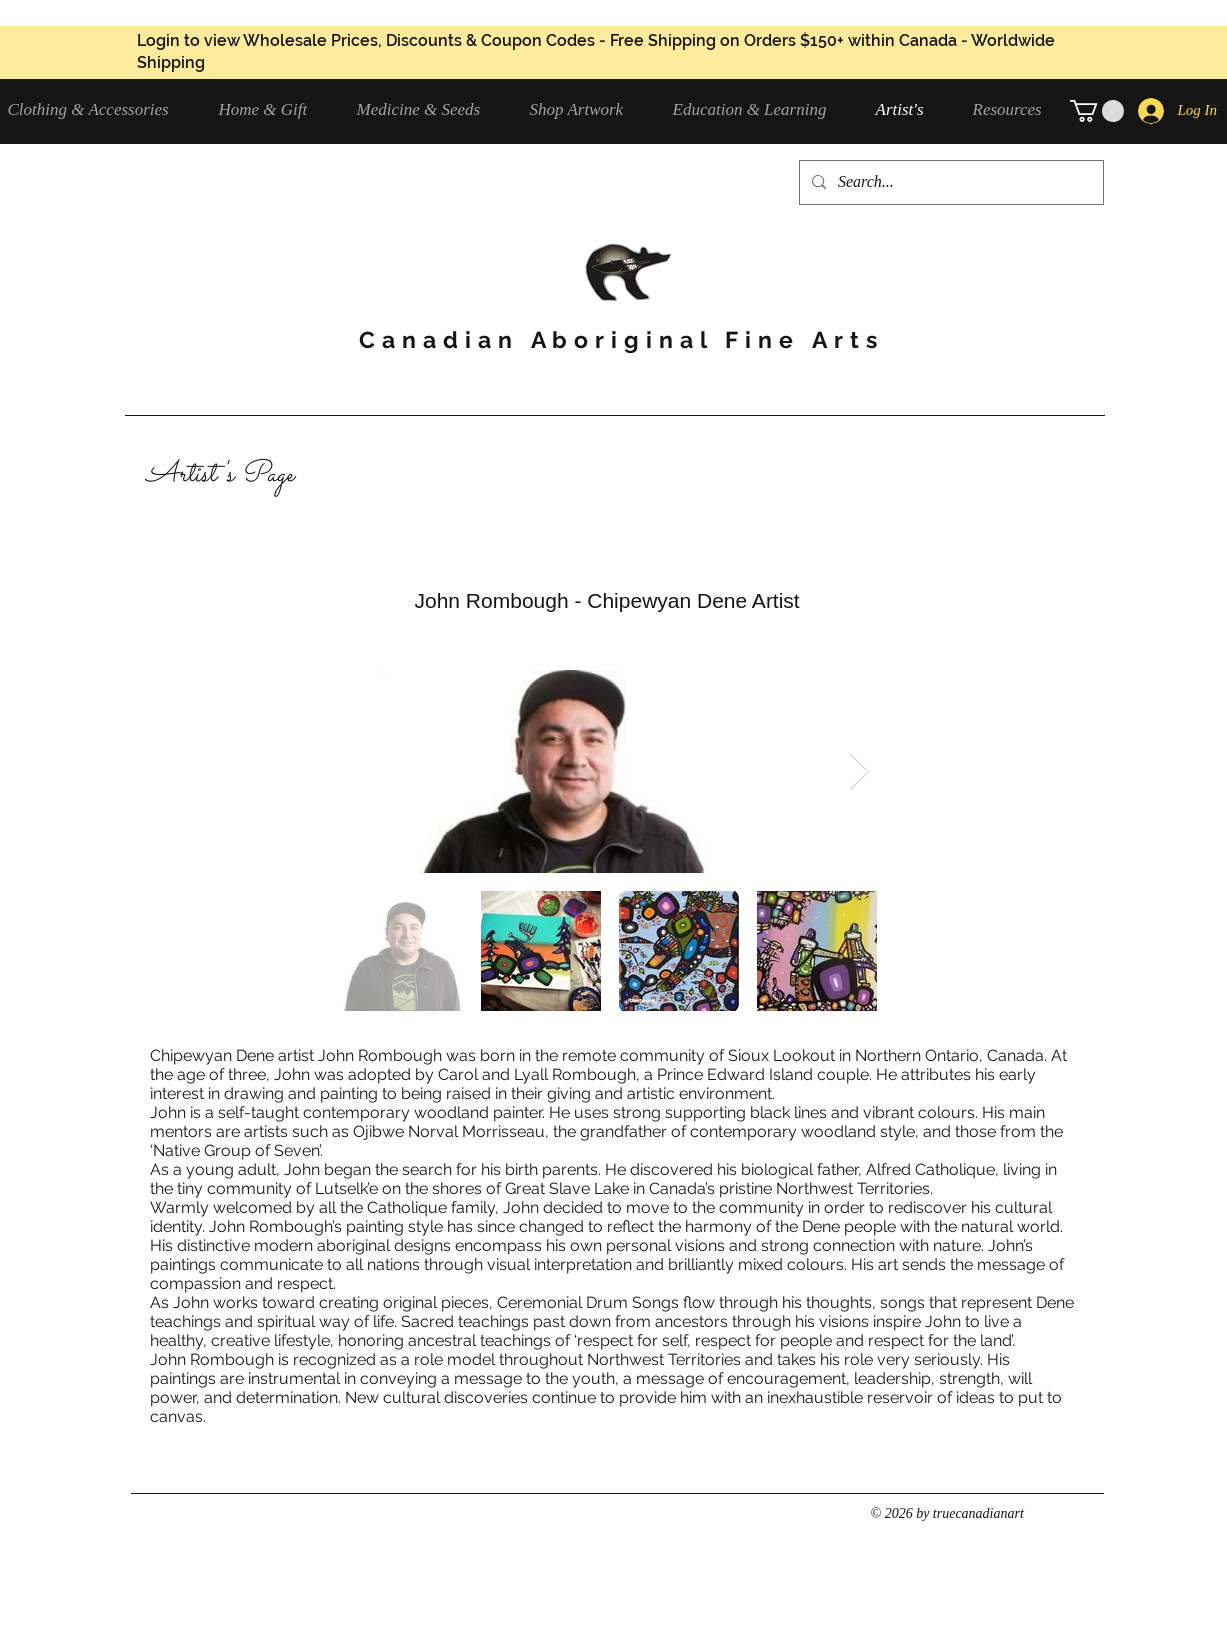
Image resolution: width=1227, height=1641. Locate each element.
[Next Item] (859, 771)
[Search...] (949, 182)
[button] (428, 109)
